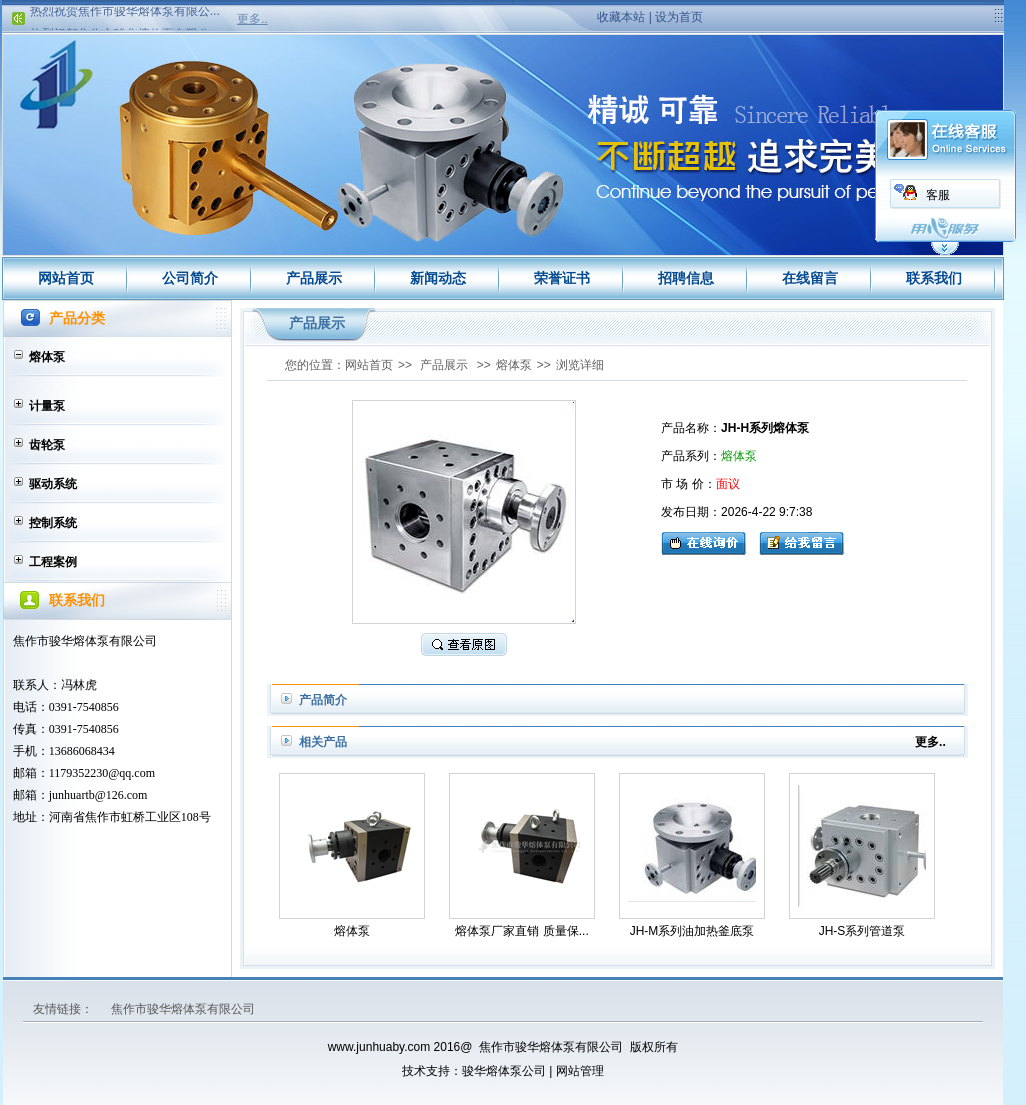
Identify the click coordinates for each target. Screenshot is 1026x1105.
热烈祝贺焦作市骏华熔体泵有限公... (125, 14)
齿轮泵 (47, 445)
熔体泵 (47, 357)
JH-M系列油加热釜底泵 (692, 931)
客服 (938, 195)
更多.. (252, 19)
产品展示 (314, 278)
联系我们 (934, 278)
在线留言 (810, 278)
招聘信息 (686, 278)
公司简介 (190, 278)
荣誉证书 (562, 278)
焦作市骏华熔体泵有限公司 (183, 1009)
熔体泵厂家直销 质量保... (521, 931)
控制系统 (53, 523)
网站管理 (580, 1071)
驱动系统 (53, 484)
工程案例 (53, 562)
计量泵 (47, 406)
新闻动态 (438, 278)
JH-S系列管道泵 (862, 931)
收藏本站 (621, 17)
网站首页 (66, 278)
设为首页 (679, 17)
